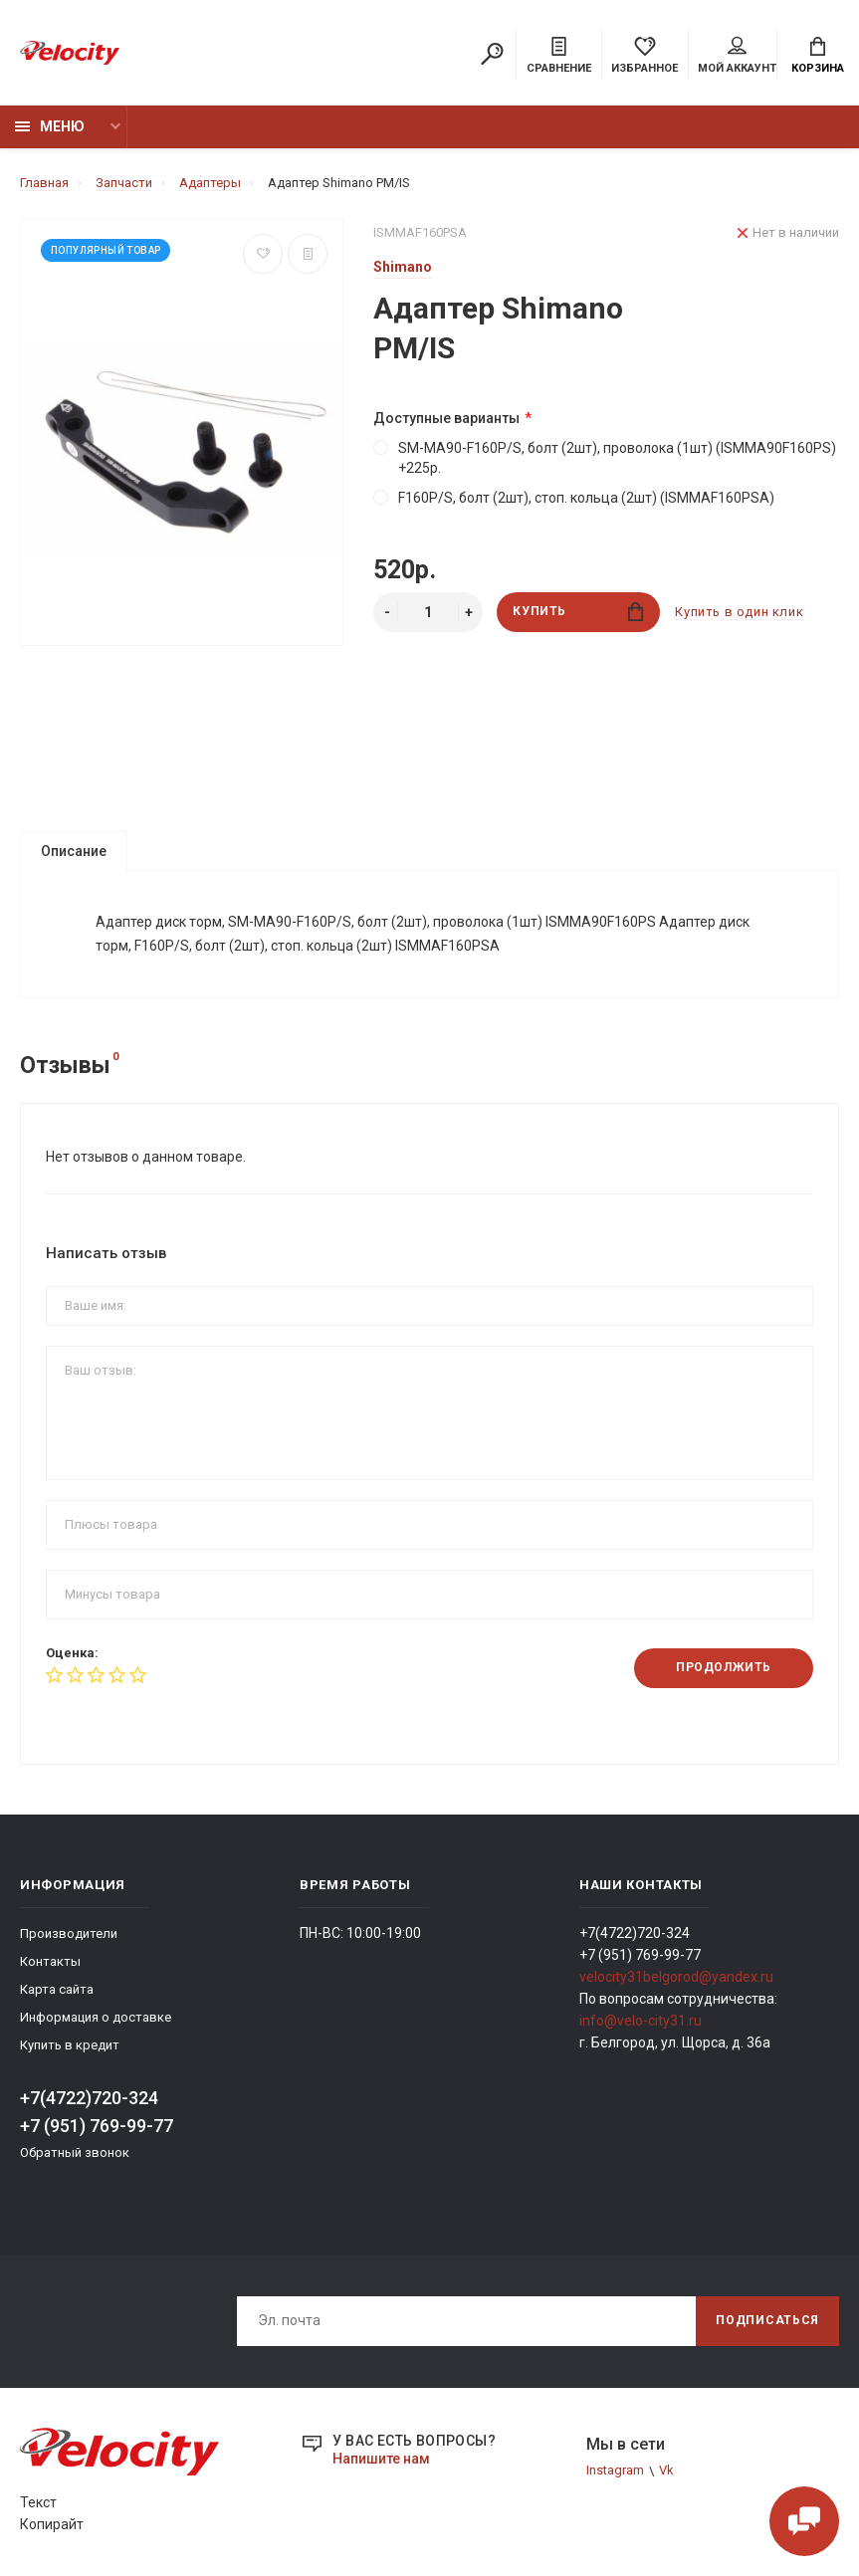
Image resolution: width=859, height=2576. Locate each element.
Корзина (817, 56)
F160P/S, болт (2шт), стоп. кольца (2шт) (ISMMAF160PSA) (573, 498)
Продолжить (723, 1669)
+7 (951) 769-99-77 (96, 2126)
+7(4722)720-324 (89, 2098)
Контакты (50, 1962)
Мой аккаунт (737, 56)
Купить (578, 611)
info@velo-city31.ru (640, 2022)
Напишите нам (381, 2459)
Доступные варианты (446, 418)
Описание (74, 851)
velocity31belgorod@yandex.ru (676, 1978)
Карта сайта (57, 1990)
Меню (50, 126)
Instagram (615, 2471)
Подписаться (767, 2321)
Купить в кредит (69, 2046)
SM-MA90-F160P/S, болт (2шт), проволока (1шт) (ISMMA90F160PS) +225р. (604, 458)
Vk (666, 2471)
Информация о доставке (95, 2018)
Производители (68, 1934)
